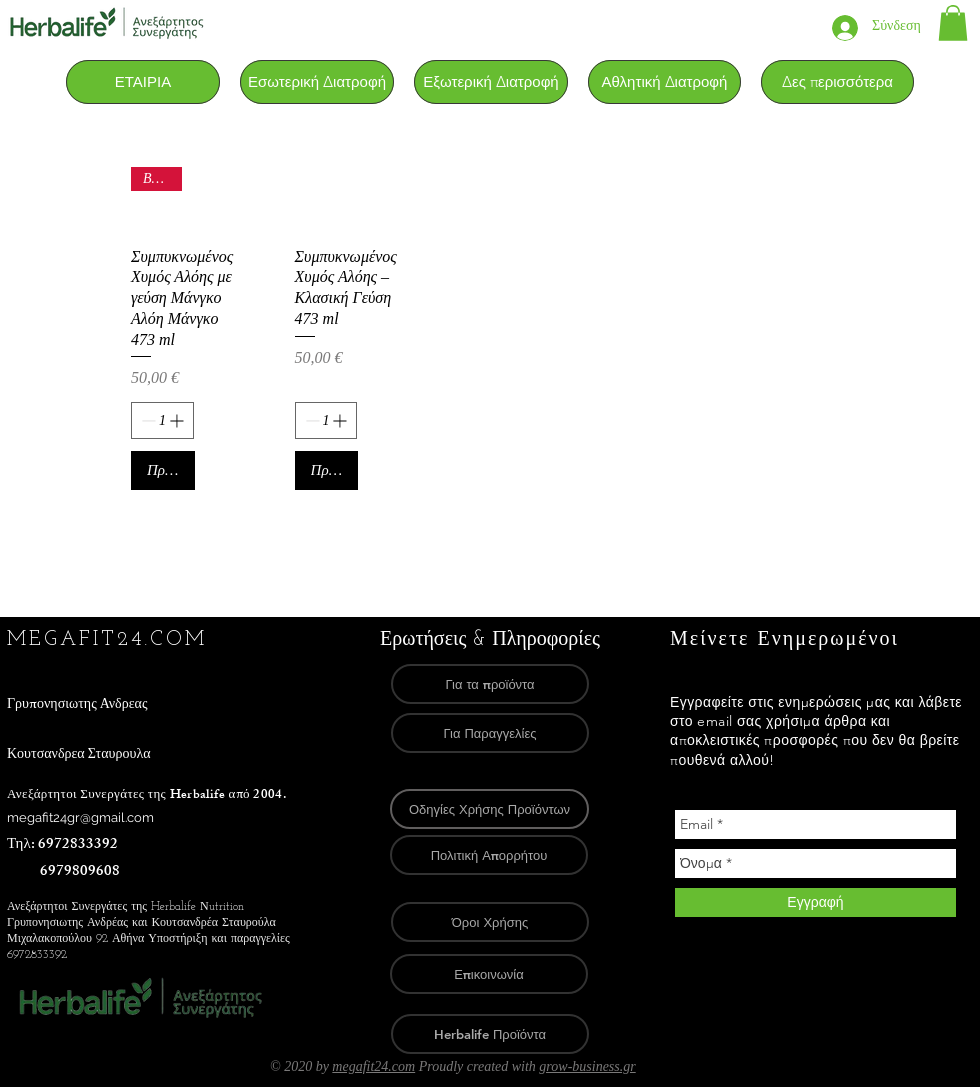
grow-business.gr (587, 1066)
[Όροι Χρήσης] (490, 922)
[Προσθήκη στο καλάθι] (163, 470)
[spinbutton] (162, 420)
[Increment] (178, 420)
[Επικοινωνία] (489, 974)
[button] (317, 82)
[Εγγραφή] (815, 902)
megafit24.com (373, 1066)
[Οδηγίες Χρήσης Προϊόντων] (489, 809)
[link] (953, 23)
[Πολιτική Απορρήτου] (489, 855)
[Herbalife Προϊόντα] (490, 1034)
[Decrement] (146, 420)
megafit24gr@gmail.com (80, 817)
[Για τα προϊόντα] (490, 684)
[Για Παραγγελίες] (490, 733)
